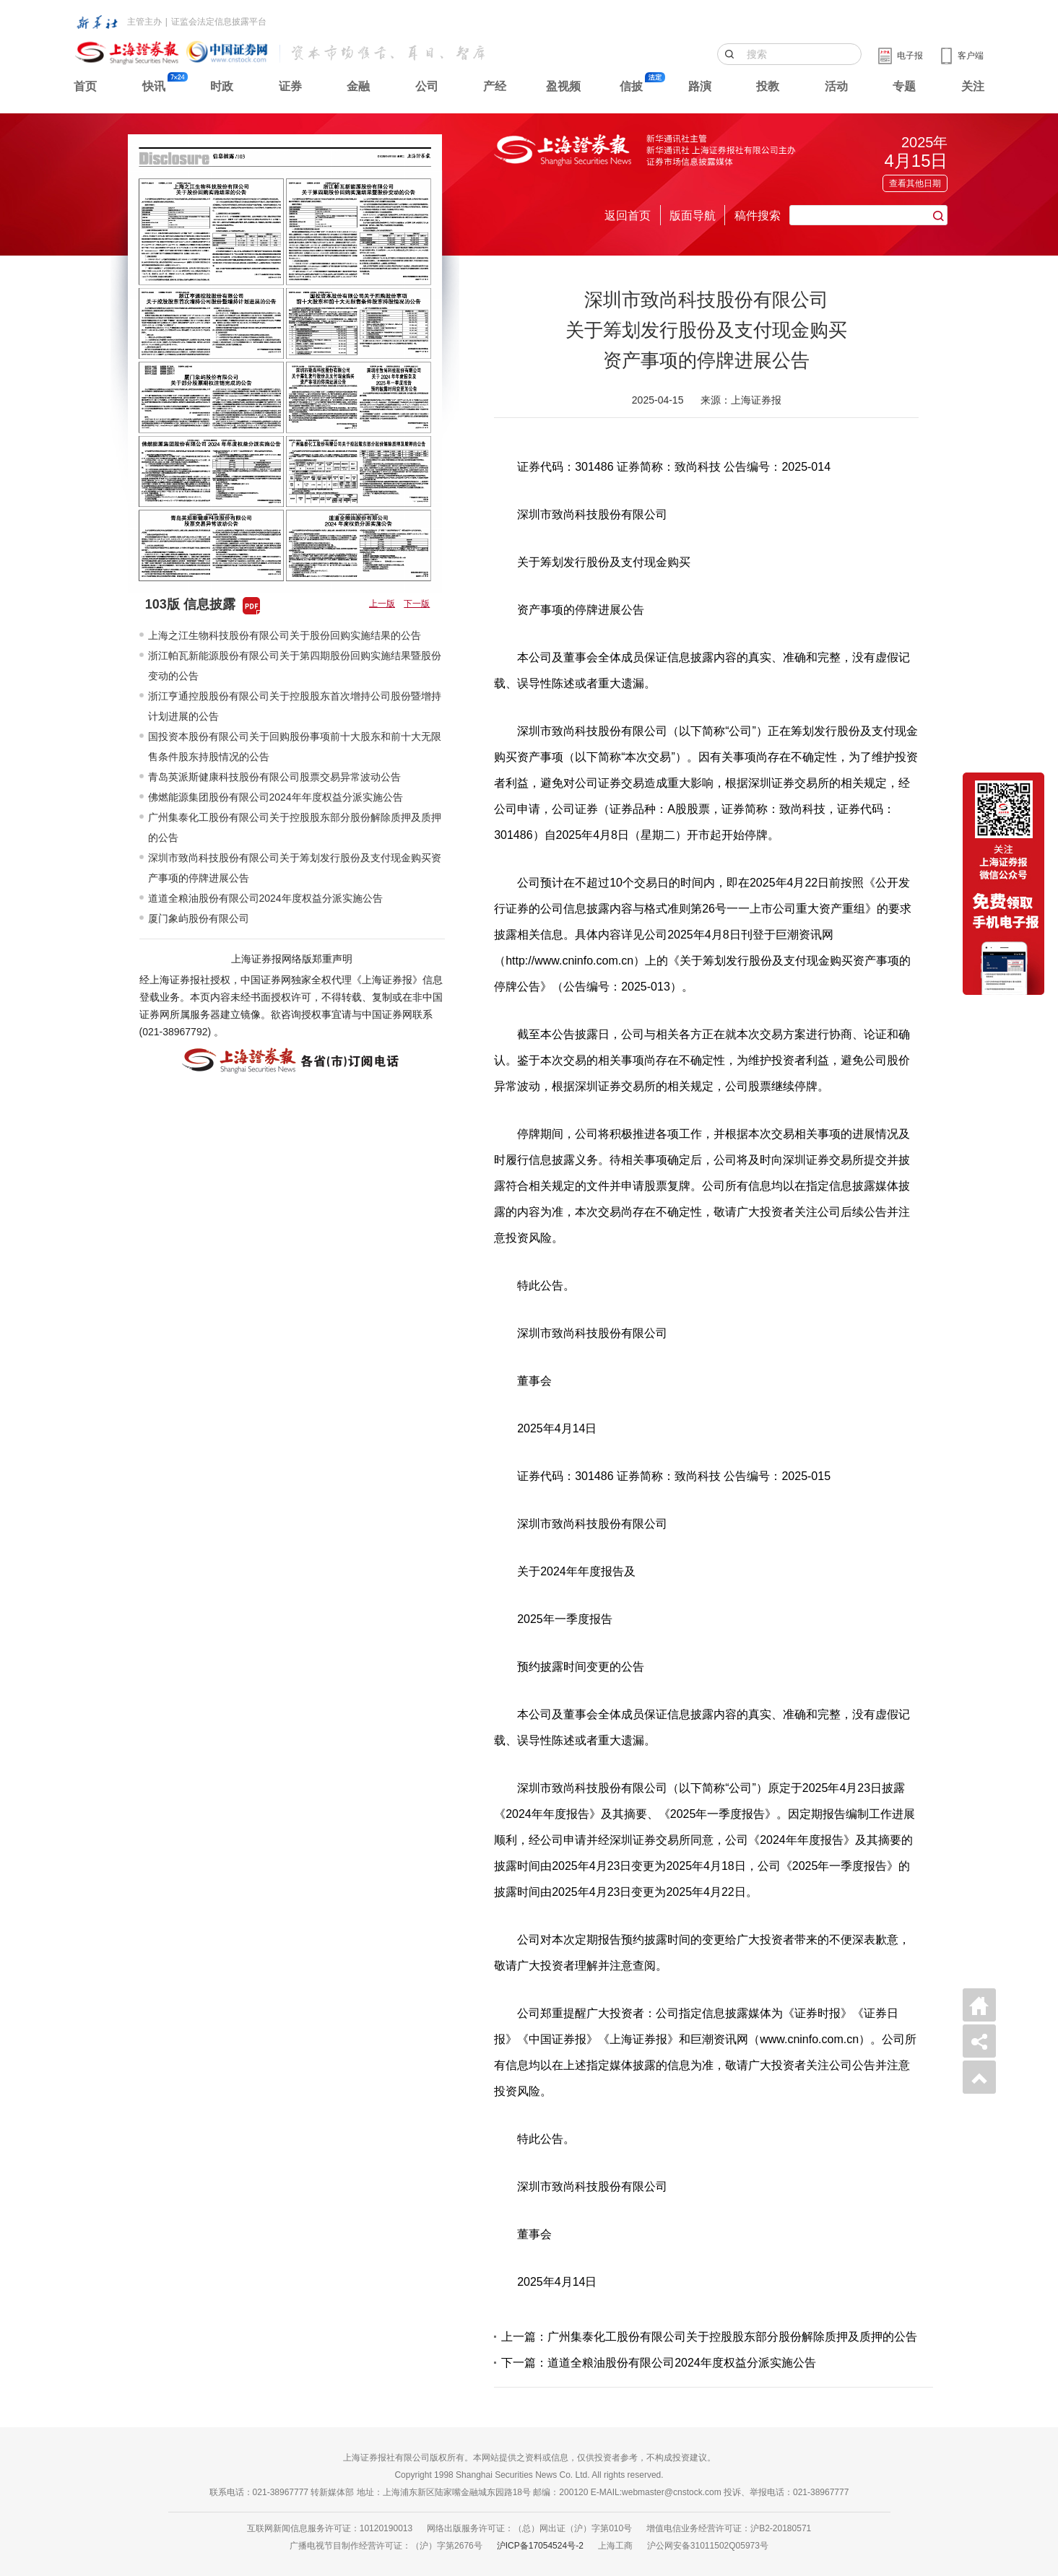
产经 (494, 86)
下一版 (417, 604)
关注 (972, 86)
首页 (85, 86)
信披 (631, 86)
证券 (290, 86)
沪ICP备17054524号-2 (540, 2546)
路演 (699, 86)
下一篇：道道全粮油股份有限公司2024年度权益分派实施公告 (658, 2363)
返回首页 (627, 215)
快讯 (153, 86)
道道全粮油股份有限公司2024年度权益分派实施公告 (265, 898)
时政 (221, 86)
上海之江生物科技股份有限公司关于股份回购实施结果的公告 (284, 635)
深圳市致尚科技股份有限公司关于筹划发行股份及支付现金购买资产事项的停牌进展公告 (294, 868)
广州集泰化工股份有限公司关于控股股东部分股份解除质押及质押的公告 (294, 827)
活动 (836, 86)
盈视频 (563, 86)
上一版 (382, 604)
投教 (767, 86)
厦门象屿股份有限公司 (198, 918)
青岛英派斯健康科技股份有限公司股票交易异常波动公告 (274, 777)
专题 (904, 86)
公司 (426, 86)
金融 (358, 86)
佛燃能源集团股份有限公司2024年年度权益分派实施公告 (275, 797)
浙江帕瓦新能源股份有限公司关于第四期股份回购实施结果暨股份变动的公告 (294, 666)
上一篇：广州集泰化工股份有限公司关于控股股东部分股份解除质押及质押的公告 (709, 2337)
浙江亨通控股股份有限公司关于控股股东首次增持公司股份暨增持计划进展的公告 (294, 706)
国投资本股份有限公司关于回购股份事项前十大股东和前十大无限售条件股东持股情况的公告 (294, 746)
